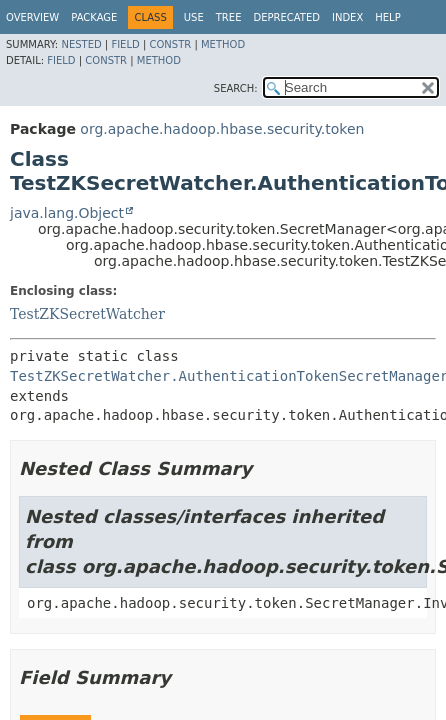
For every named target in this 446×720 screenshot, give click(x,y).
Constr (170, 44)
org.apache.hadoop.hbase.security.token (222, 129)
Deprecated (286, 17)
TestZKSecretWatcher (87, 314)
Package (94, 17)
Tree (229, 17)
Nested (81, 44)
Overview (32, 17)
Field (125, 44)
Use (194, 17)
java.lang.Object (67, 213)
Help (387, 17)
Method (223, 44)
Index (347, 17)
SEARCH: (236, 88)
